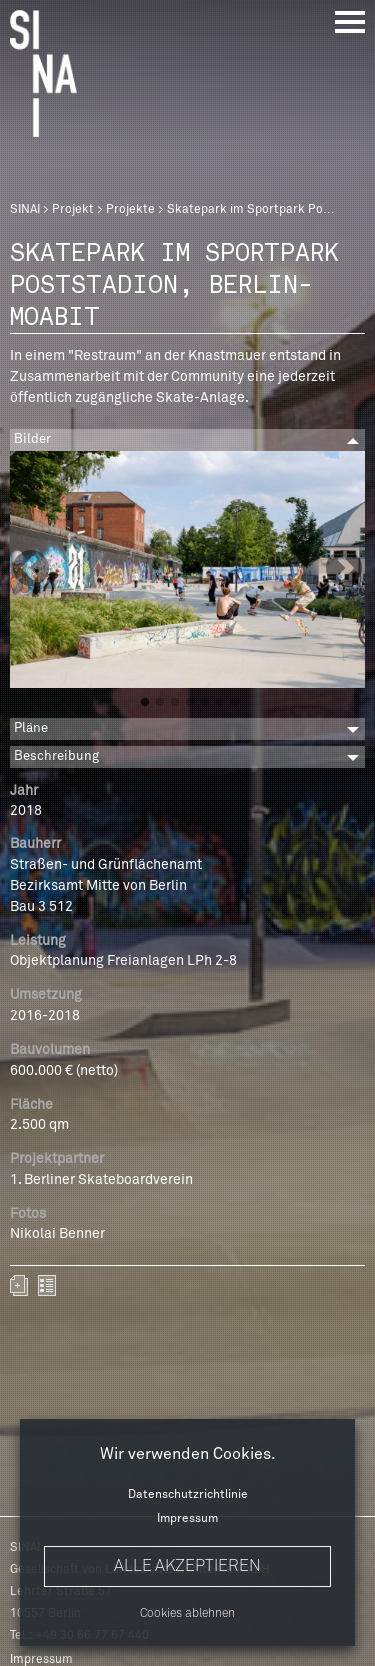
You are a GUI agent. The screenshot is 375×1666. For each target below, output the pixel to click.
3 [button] (175, 703)
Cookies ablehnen (187, 1614)
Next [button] (344, 570)
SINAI (25, 210)
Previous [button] (31, 570)
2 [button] (160, 703)
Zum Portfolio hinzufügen (19, 1285)
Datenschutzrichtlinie (188, 1495)
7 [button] (235, 703)
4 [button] (190, 703)
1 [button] (145, 703)
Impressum (187, 1519)
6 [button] (220, 703)
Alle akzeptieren (187, 1566)
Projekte (130, 210)
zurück (47, 1285)
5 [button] (205, 703)
